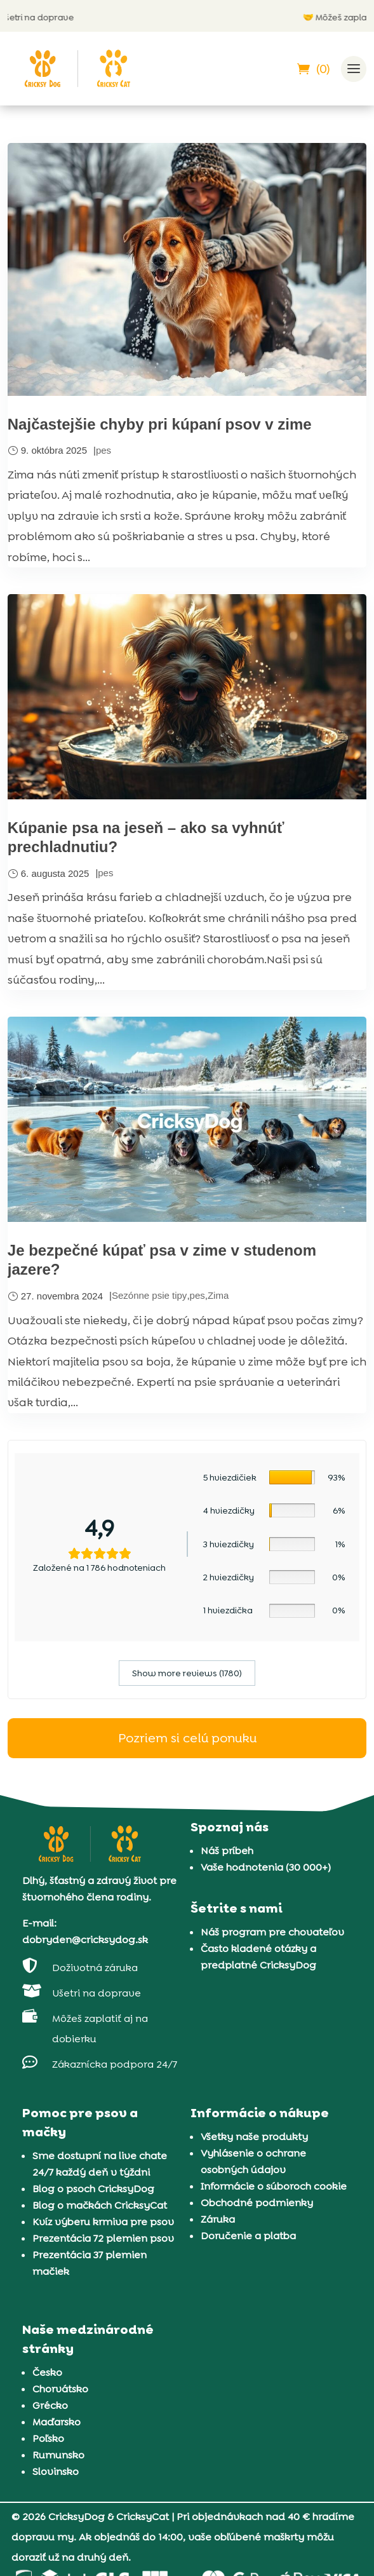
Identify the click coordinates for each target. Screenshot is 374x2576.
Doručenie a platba (248, 2235)
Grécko (50, 2405)
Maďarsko (56, 2422)
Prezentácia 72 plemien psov (103, 2238)
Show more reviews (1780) (187, 1673)
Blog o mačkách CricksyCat (99, 2205)
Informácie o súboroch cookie (274, 2186)
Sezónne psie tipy (149, 1295)
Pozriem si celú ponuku (187, 1738)
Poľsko (48, 2438)
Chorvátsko (60, 2389)
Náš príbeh (227, 1850)
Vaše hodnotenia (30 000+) (266, 1867)
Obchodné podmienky (257, 2202)
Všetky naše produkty (254, 2136)
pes (103, 450)
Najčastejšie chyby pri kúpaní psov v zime (160, 424)
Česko (47, 2372)
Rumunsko (58, 2455)
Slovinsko (55, 2471)
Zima (218, 1295)
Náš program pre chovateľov (272, 1932)
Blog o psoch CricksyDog (93, 2188)
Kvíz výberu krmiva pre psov (103, 2221)
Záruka (218, 2219)
